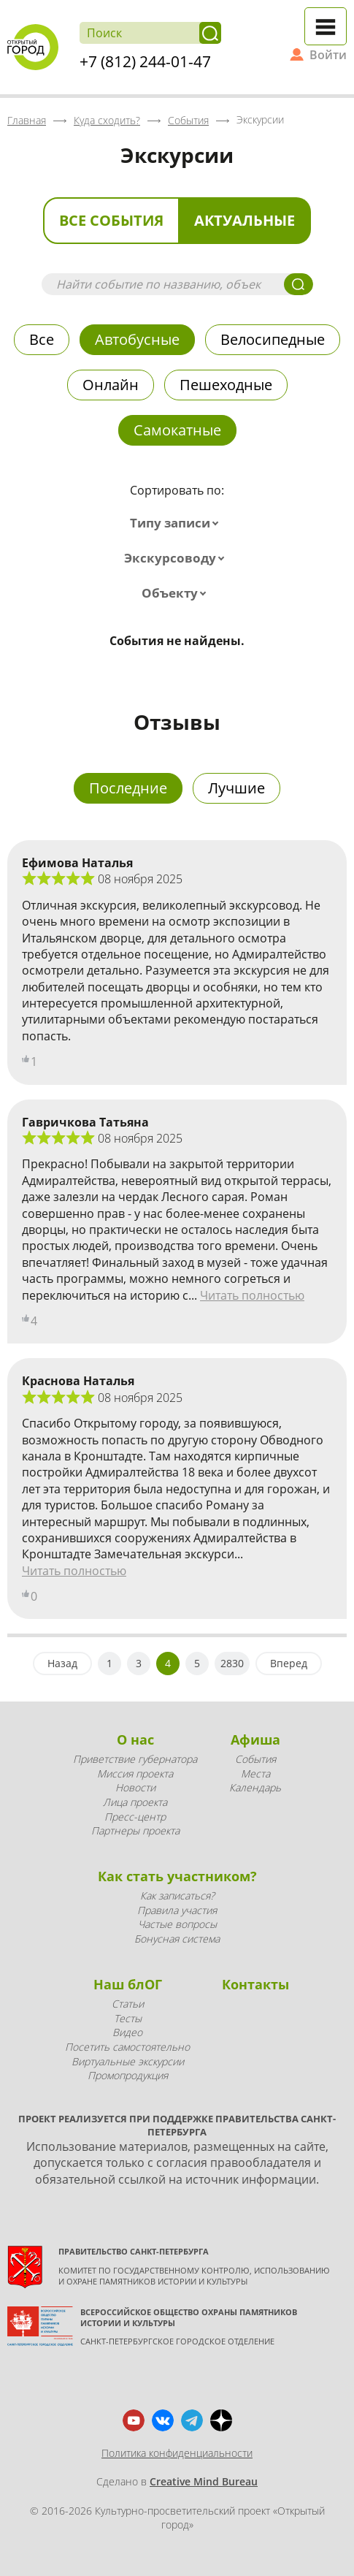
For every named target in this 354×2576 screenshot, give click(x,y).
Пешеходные (226, 385)
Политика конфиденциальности (177, 2453)
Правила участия (177, 1910)
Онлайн (110, 385)
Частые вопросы (177, 1924)
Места (255, 1773)
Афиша (255, 1739)
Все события (111, 220)
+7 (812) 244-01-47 (145, 61)
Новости (135, 1787)
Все (41, 339)
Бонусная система (177, 1939)
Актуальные (244, 220)
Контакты (255, 1984)
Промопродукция (128, 2075)
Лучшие (236, 788)
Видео (127, 2032)
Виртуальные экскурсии (128, 2061)
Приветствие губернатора (135, 1759)
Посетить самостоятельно (127, 2047)
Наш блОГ (127, 1984)
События (255, 1759)
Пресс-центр (135, 1817)
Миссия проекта (135, 1773)
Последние (128, 788)
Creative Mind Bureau (204, 2481)
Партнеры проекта (135, 1830)
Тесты (128, 2018)
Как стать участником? (177, 1876)
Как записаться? (177, 1895)
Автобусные (137, 339)
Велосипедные (272, 339)
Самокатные (177, 430)
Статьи (128, 2004)
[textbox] (177, 523)
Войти (328, 55)
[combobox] (177, 523)
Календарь (255, 1787)
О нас (135, 1739)
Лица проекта (135, 1802)
